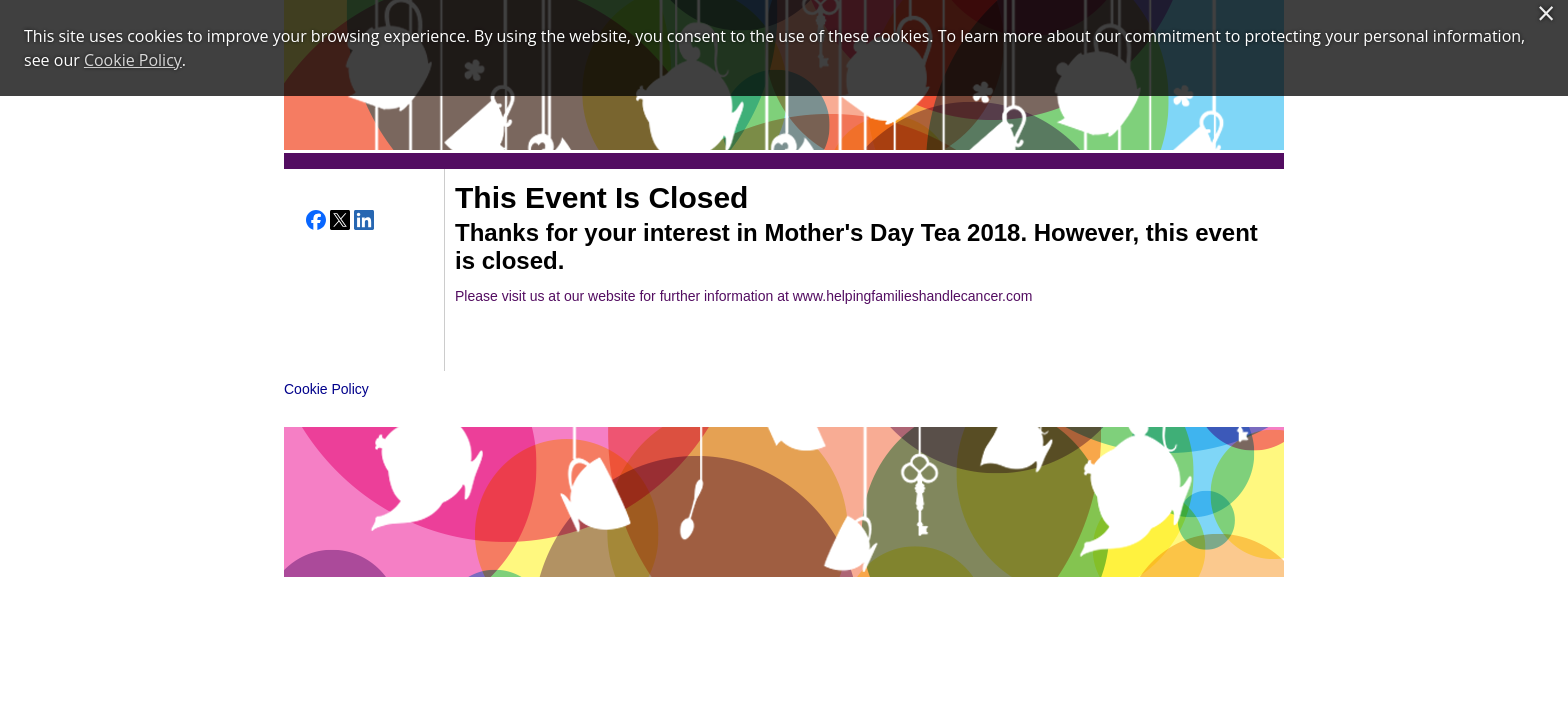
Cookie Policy (326, 389)
